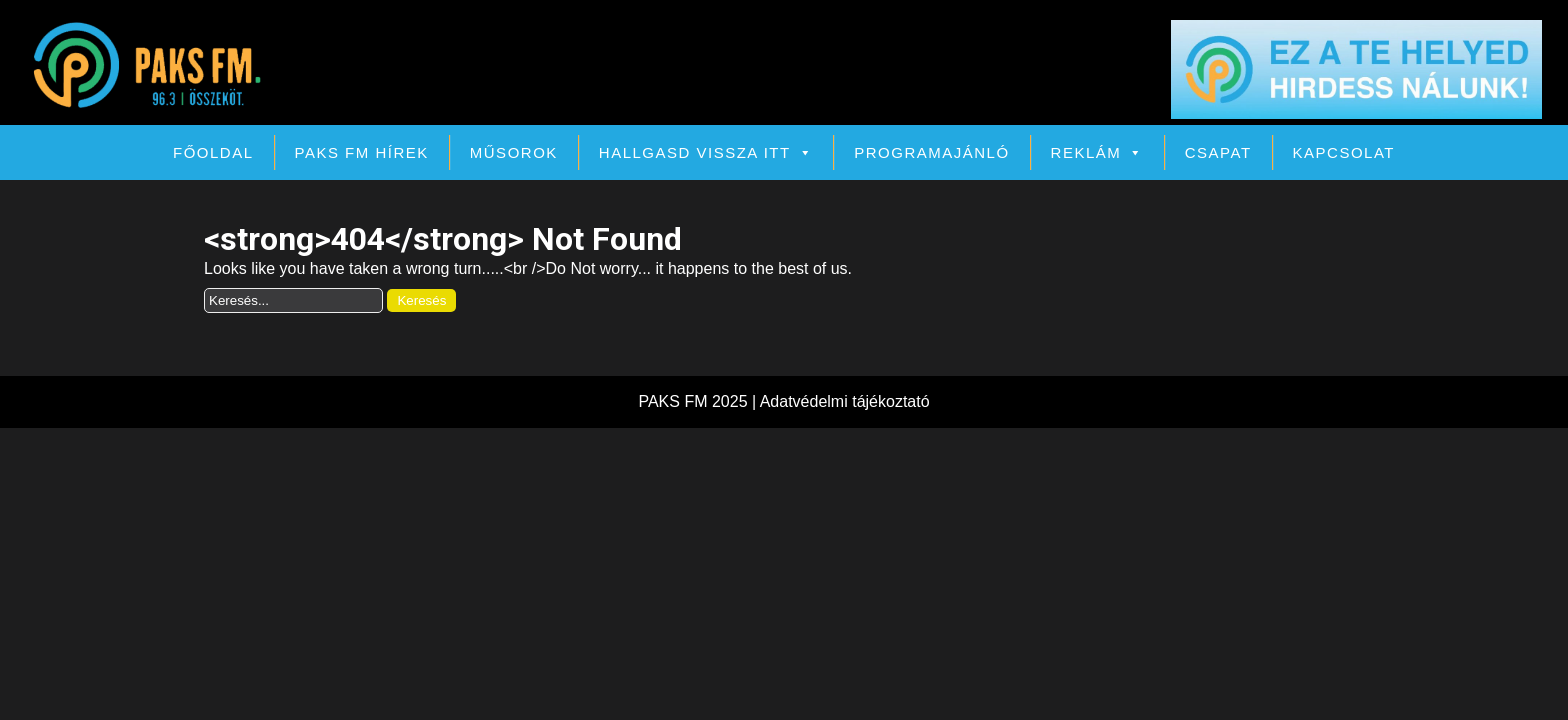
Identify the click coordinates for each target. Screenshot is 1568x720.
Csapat (1218, 152)
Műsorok (514, 152)
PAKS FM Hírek (362, 152)
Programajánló (931, 152)
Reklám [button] (1097, 152)
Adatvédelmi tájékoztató (845, 401)
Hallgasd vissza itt (706, 152)
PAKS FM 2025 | (698, 401)
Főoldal (213, 152)
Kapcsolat (1344, 152)
